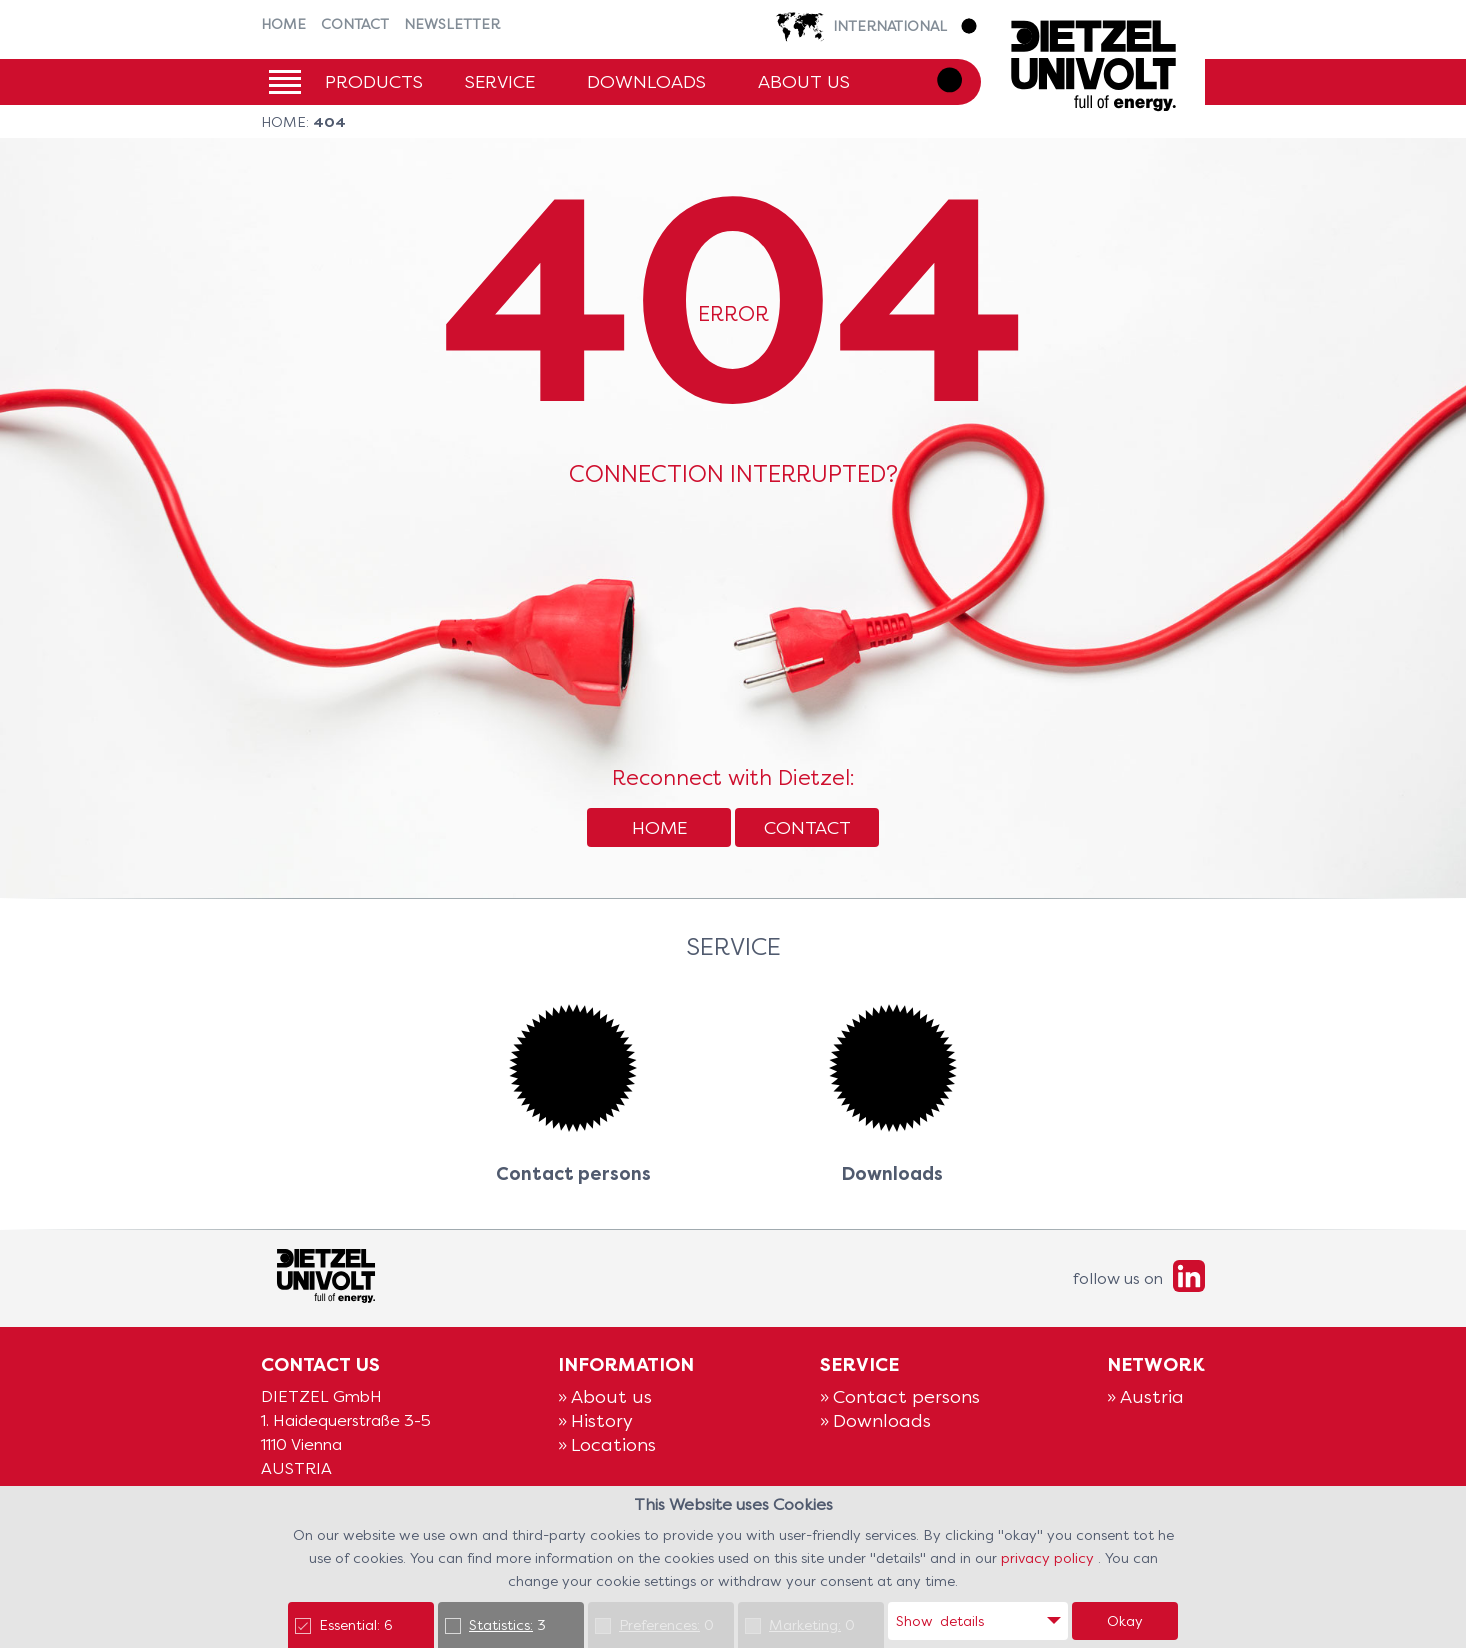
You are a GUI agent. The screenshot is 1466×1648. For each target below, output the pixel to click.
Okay (1125, 1621)
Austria (1152, 1396)
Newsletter (452, 24)
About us (804, 81)
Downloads (646, 81)
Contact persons (906, 1396)
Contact (355, 24)
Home (283, 24)
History (602, 1420)
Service (500, 81)
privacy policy (1049, 1558)
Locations (613, 1444)
